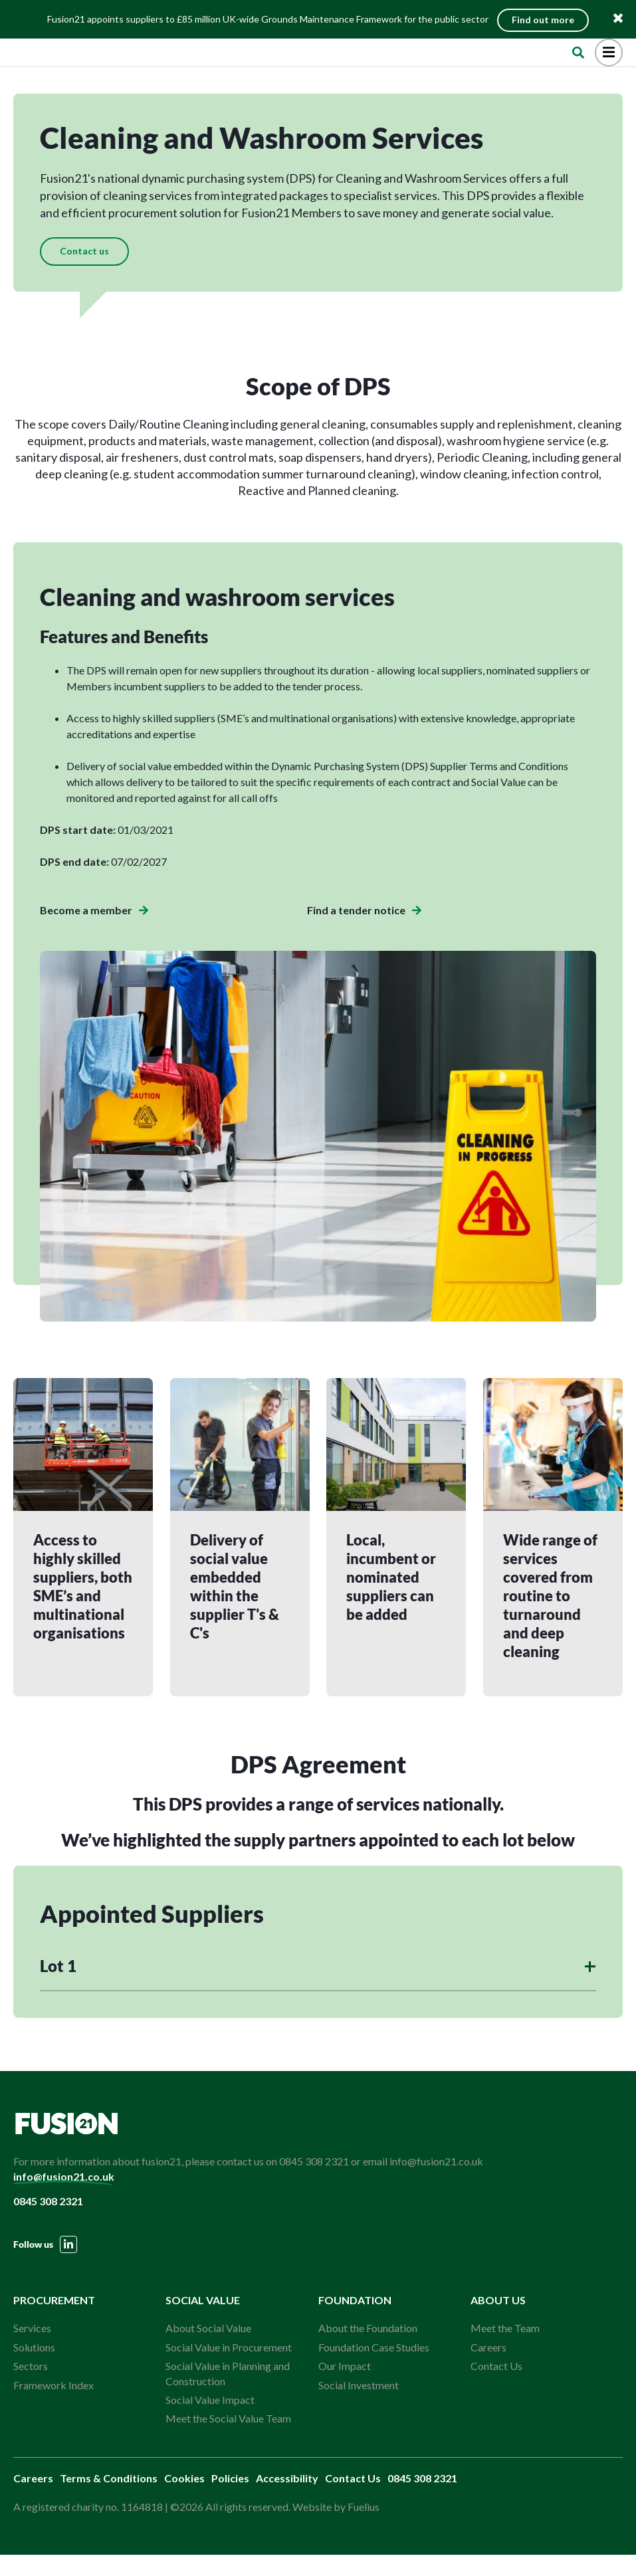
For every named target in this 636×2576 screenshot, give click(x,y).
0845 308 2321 (48, 2222)
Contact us (84, 271)
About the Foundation (367, 2349)
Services (32, 2349)
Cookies (184, 2499)
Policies (230, 2499)
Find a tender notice (364, 930)
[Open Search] (578, 61)
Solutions (34, 2368)
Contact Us (496, 2387)
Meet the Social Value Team (228, 2439)
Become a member (94, 930)
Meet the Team (505, 2349)
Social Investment (358, 2406)
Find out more (545, 17)
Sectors (30, 2387)
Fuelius (363, 2528)
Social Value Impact (210, 2421)
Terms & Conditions (109, 2499)
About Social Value (208, 2349)
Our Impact (344, 2387)
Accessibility (287, 2499)
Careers (488, 2368)
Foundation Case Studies (373, 2368)
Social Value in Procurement (228, 2368)
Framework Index (53, 2406)
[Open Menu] (609, 61)
